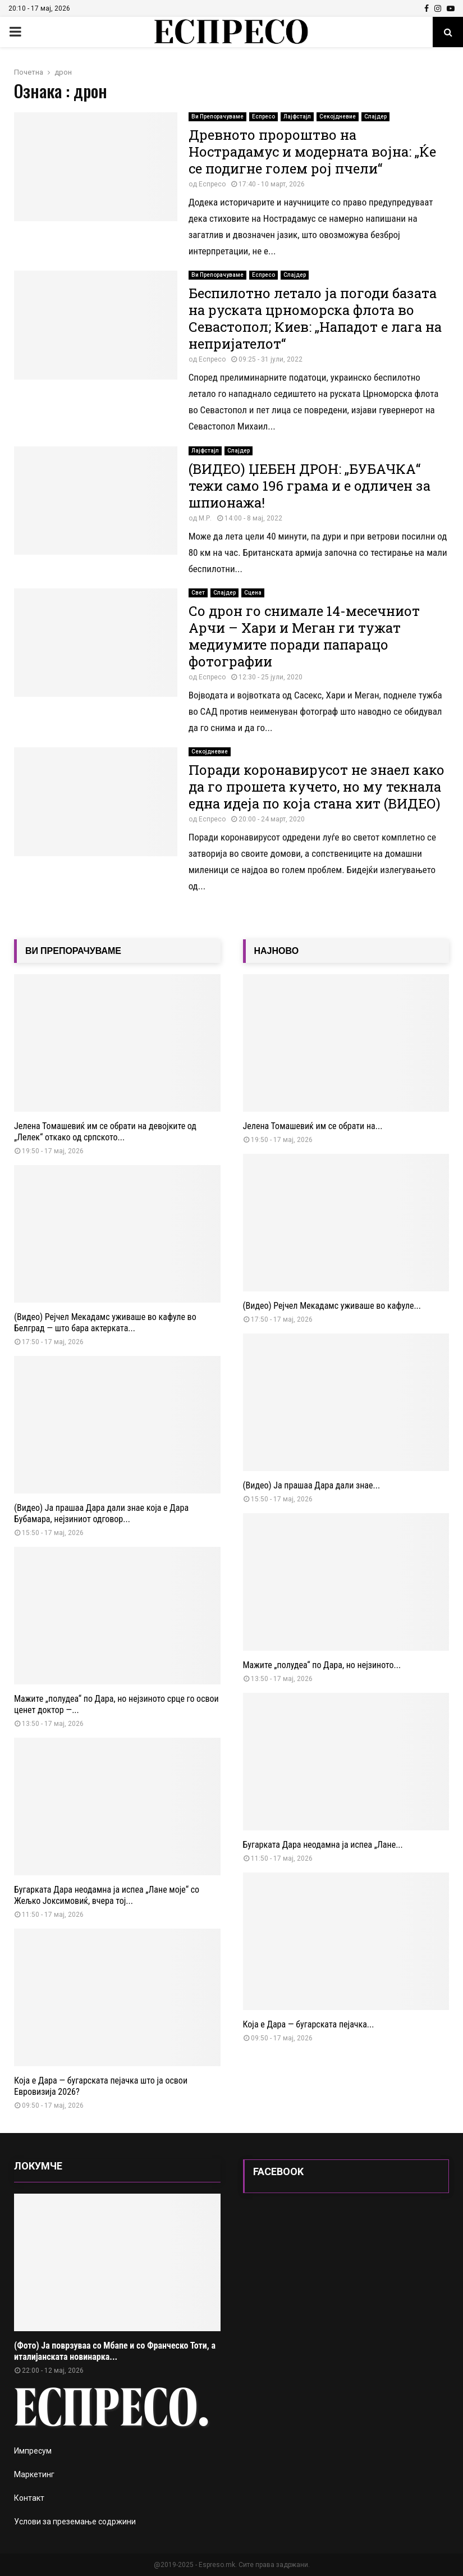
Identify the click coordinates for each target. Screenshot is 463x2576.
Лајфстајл (297, 116)
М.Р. (205, 518)
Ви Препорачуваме (217, 116)
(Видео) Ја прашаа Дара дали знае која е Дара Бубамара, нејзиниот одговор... (101, 1513)
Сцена (253, 593)
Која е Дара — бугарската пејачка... (308, 2024)
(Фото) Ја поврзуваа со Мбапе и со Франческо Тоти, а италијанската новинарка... (115, 2351)
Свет (198, 593)
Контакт (29, 2497)
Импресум (33, 2450)
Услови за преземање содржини (75, 2521)
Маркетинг (34, 2474)
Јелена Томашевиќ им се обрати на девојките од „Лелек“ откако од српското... (105, 1132)
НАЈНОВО (276, 951)
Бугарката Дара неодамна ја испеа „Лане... (323, 1844)
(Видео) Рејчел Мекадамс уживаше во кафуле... (332, 1305)
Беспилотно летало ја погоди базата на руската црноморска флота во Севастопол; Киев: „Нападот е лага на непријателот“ (315, 318)
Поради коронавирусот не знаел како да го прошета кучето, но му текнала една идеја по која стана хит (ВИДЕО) (316, 786)
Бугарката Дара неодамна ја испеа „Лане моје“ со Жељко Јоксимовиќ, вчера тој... (106, 1895)
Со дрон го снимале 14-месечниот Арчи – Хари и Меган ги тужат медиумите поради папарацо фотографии (304, 636)
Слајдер (375, 116)
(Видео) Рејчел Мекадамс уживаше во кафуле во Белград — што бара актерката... (105, 1322)
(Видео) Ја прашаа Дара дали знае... (312, 1485)
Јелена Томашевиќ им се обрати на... (313, 1126)
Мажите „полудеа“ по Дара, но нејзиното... (322, 1665)
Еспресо (263, 116)
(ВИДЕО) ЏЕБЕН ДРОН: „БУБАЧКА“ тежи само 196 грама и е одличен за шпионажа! (309, 485)
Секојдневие (337, 116)
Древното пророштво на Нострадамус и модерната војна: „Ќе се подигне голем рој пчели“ (312, 151)
